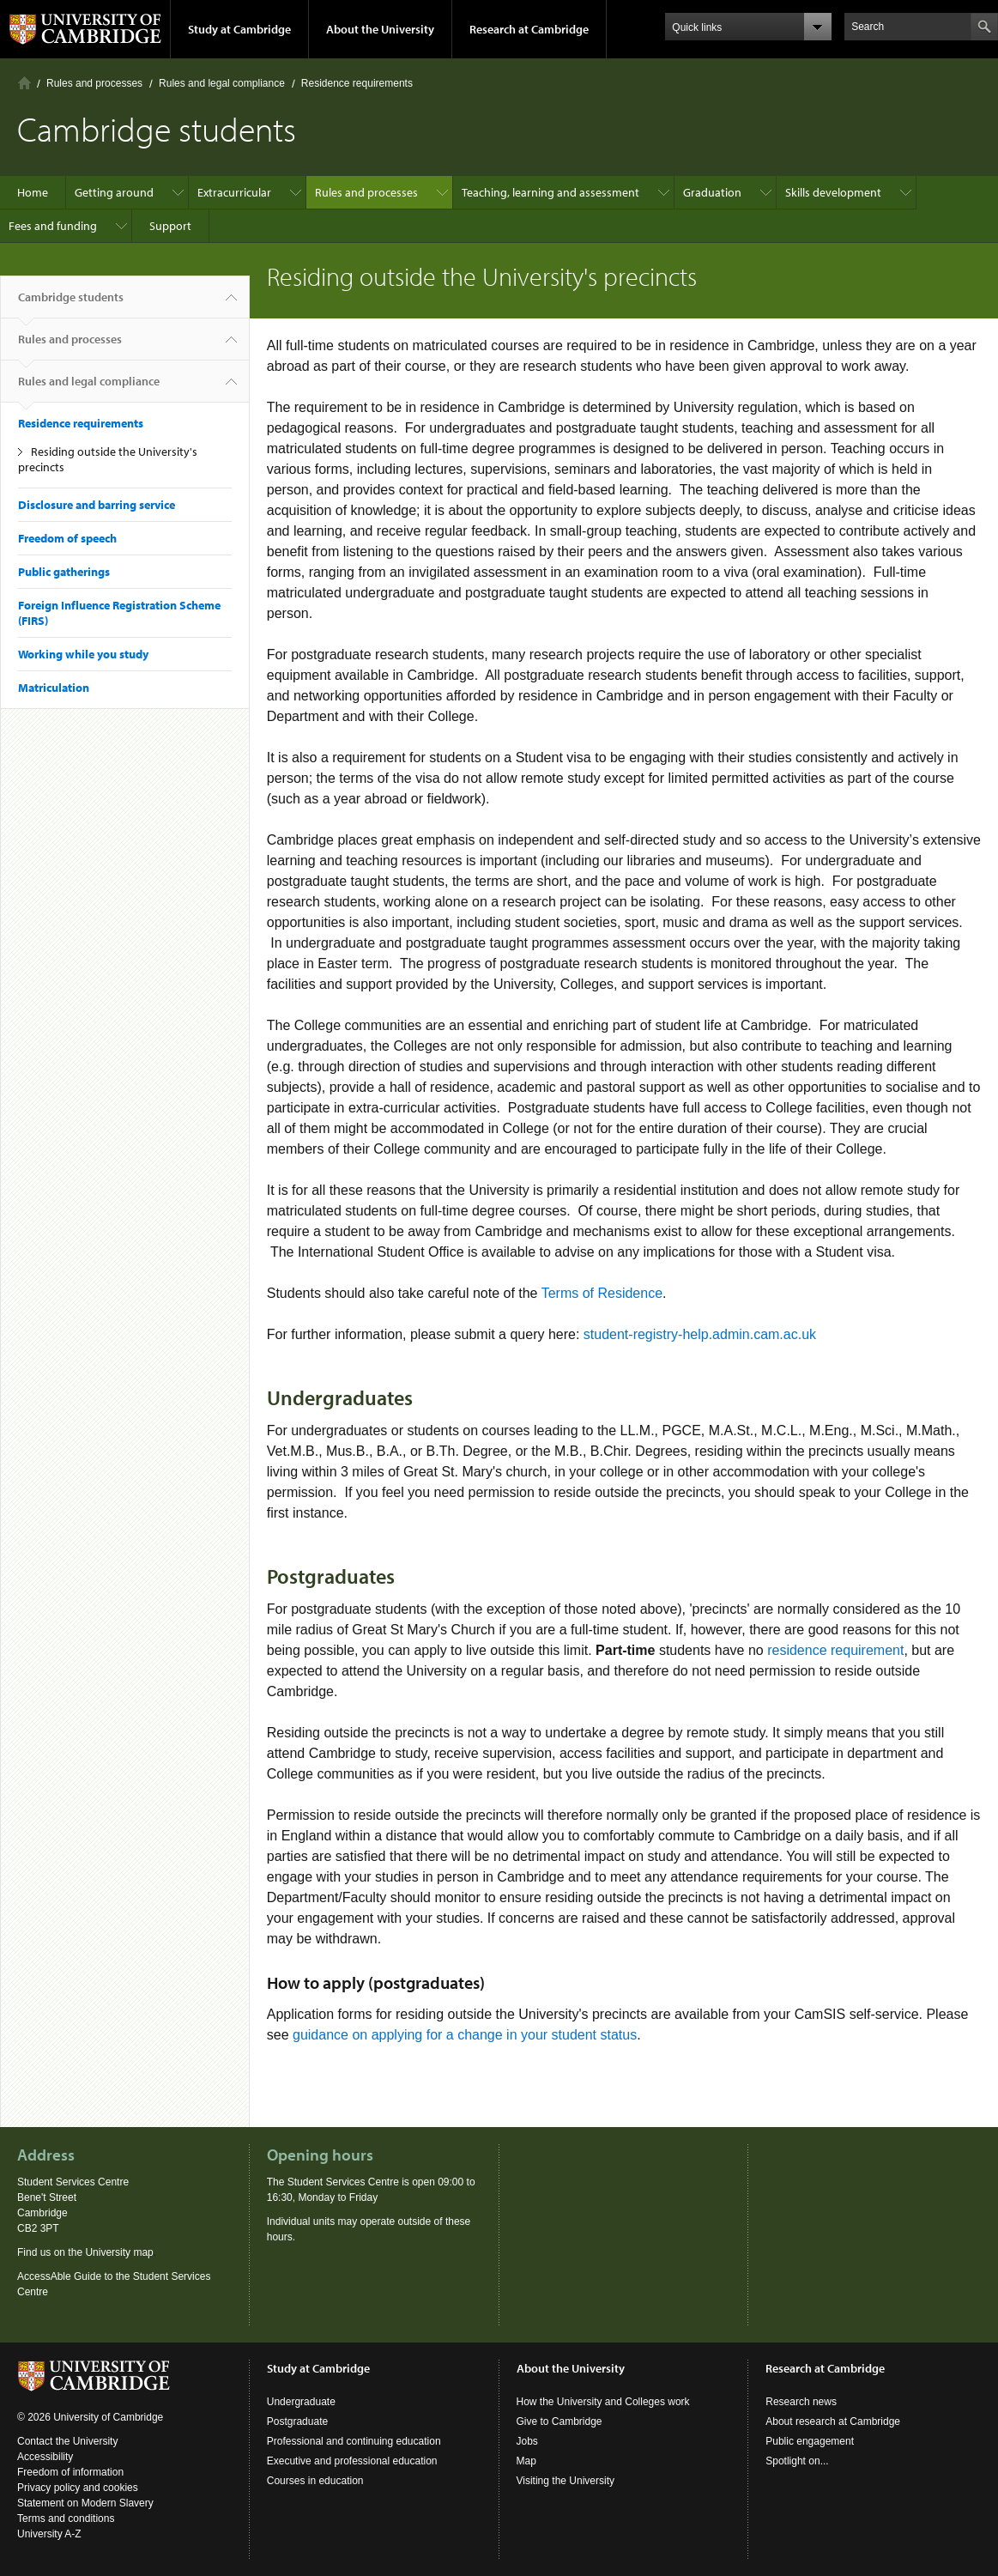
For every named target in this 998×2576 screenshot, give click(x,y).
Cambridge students (71, 303)
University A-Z (49, 2534)
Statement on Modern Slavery (85, 2503)
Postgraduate (297, 2421)
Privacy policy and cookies (77, 2488)
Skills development (833, 192)
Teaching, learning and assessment (550, 192)
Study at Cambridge (239, 29)
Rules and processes (94, 83)
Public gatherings (64, 571)
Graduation (712, 192)
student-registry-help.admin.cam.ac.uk (700, 1334)
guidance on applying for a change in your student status (465, 2034)
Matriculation (53, 687)
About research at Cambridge (832, 2421)
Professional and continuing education (354, 2441)
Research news (801, 2402)
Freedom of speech (67, 538)
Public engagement (809, 2441)
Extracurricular (234, 192)
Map (526, 2461)
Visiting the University (566, 2481)
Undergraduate (301, 2402)
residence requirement (835, 1650)
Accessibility (45, 2457)
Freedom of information (70, 2472)
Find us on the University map (85, 2252)
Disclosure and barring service (96, 504)
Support (170, 225)
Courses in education (315, 2481)
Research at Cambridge (529, 29)
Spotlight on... (796, 2461)
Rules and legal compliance (222, 83)
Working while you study (83, 654)
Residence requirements (357, 83)
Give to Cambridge (559, 2421)
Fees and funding (53, 225)
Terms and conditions (65, 2518)
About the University (380, 29)
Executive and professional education (352, 2461)
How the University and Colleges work (603, 2402)
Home (24, 83)
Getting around (114, 192)
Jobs (527, 2441)
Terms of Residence (601, 1293)
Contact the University (67, 2441)
